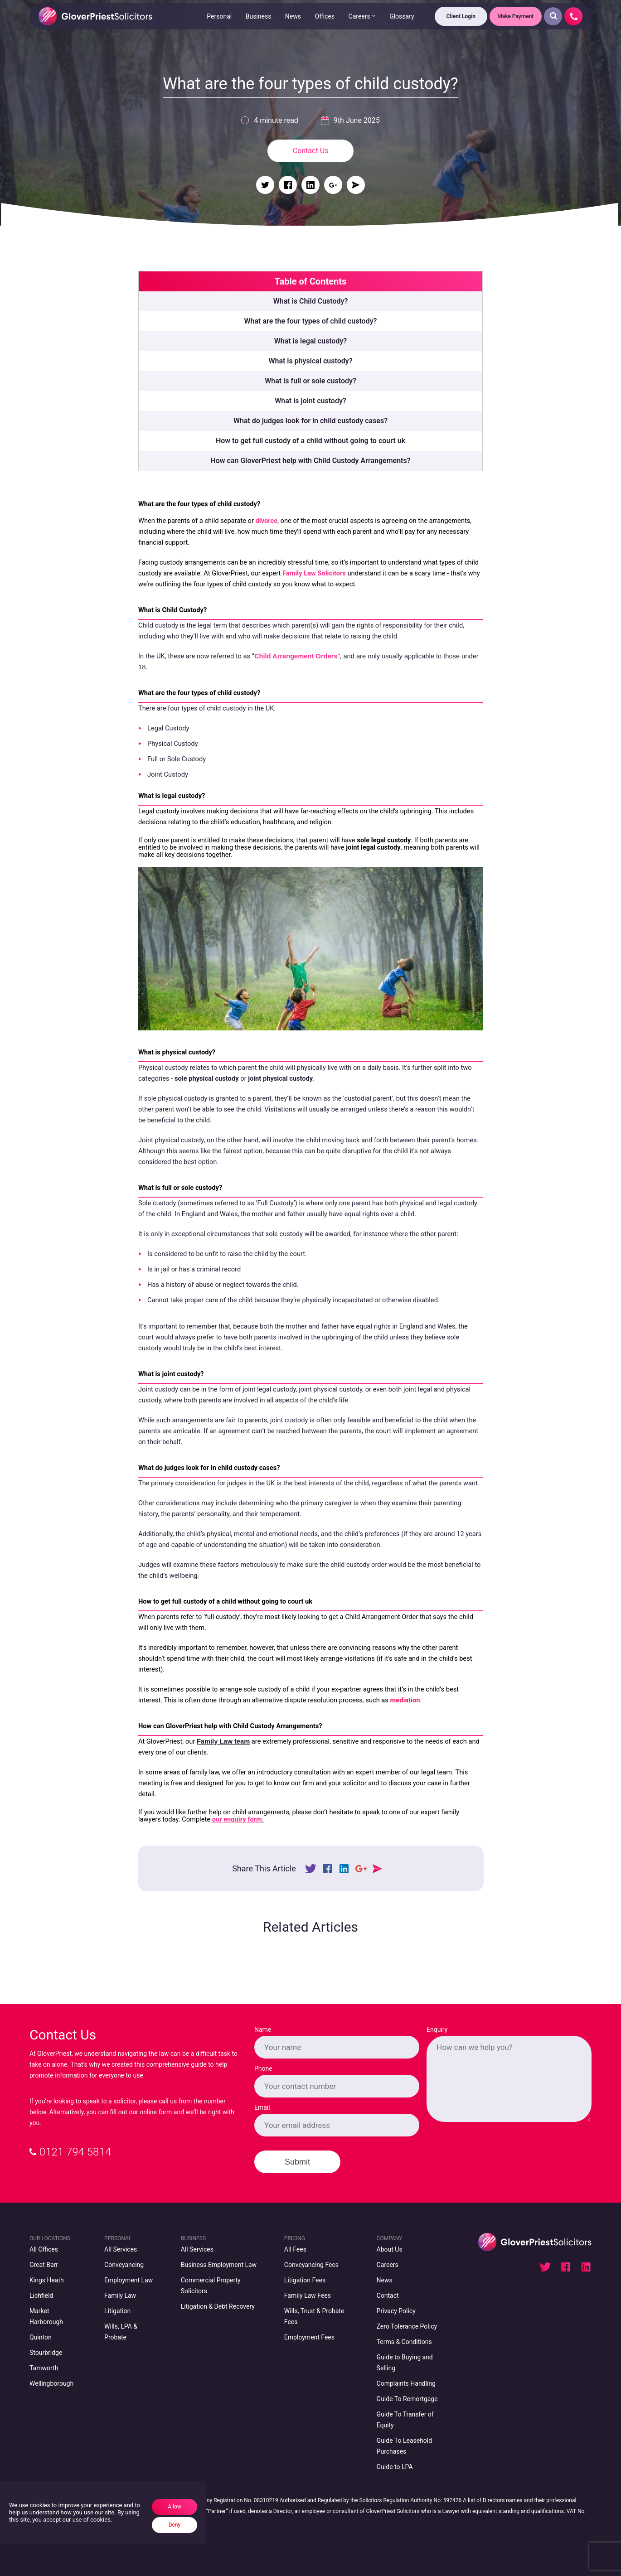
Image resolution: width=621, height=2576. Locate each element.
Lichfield (41, 2295)
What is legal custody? (310, 341)
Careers (359, 16)
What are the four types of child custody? (310, 321)
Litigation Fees (304, 2280)
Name (262, 2029)
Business (258, 16)
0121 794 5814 (70, 2152)
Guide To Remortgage (407, 2398)
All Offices (43, 2249)
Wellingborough (51, 2383)
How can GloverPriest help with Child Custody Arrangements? (310, 460)
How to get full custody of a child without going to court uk (310, 440)
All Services (120, 2249)
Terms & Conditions (404, 2341)
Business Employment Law (219, 2264)
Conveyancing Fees (311, 2264)
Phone (263, 2068)
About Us (390, 2249)
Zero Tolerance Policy (407, 2326)
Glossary (402, 16)
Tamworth (43, 2368)
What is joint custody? (310, 400)
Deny (175, 2525)
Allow (174, 2507)
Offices (325, 16)
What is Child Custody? (310, 301)
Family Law (120, 2295)
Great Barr (43, 2264)
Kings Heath (46, 2280)
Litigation (117, 2311)
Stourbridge (45, 2352)
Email (262, 2107)
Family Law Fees (307, 2295)
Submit (297, 2161)
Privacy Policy (396, 2311)
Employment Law (128, 2280)
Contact (388, 2295)
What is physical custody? (310, 361)
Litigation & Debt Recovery (218, 2306)
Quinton (40, 2337)
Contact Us (311, 150)
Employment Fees (309, 2337)
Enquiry (437, 2029)
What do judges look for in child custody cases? (310, 420)
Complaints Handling (406, 2383)
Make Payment (515, 16)
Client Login (460, 16)
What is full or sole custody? (310, 381)
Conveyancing (124, 2264)
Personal (218, 16)
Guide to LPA (395, 2466)
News (293, 16)
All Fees (295, 2249)
